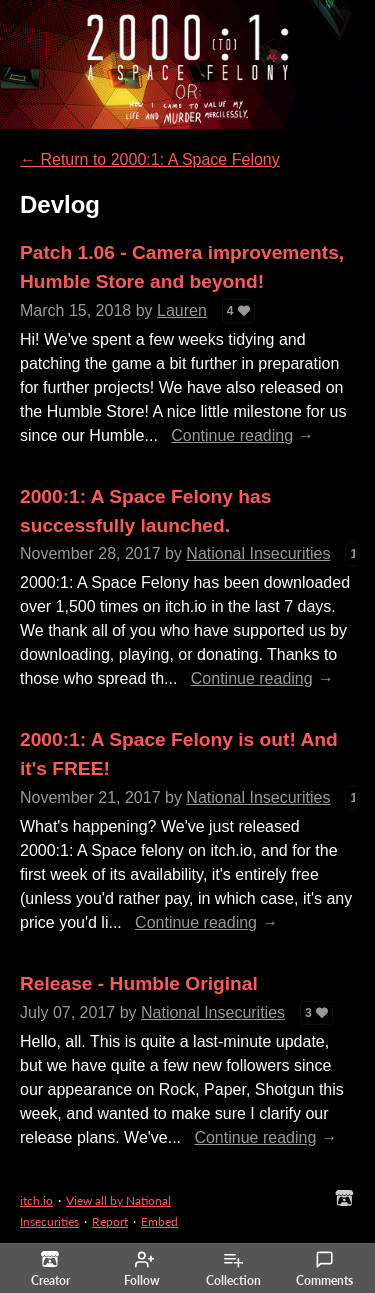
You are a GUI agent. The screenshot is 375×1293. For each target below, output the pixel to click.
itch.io (36, 1200)
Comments (324, 1269)
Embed (159, 1221)
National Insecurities (258, 553)
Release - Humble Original (139, 983)
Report (110, 1221)
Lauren (182, 310)
